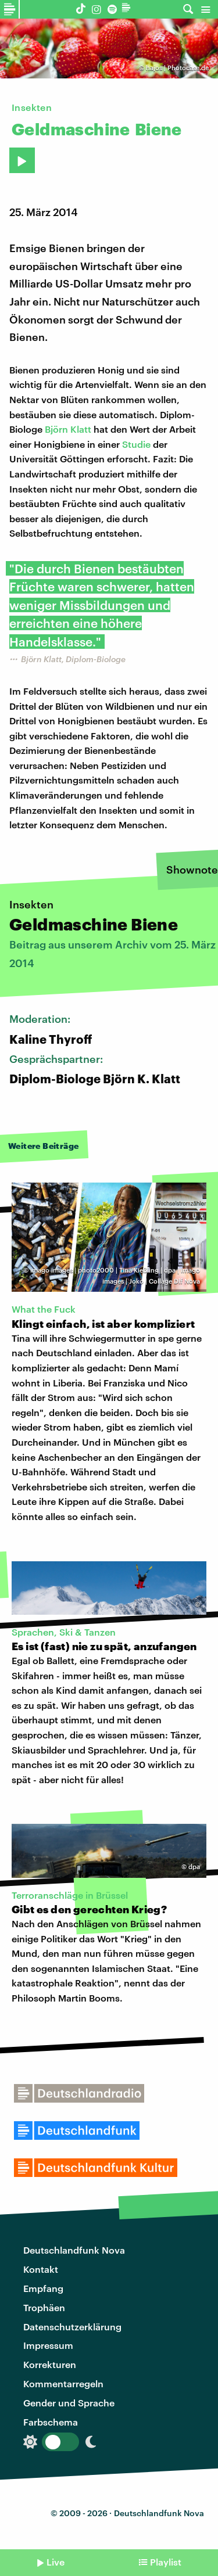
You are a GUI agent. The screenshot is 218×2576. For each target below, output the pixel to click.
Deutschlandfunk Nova (74, 2249)
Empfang (43, 2288)
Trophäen (44, 2307)
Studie (136, 444)
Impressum (48, 2345)
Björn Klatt (68, 428)
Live (56, 2561)
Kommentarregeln (63, 2383)
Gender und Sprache (69, 2402)
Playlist (165, 2561)
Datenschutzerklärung (72, 2326)
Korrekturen (49, 2364)
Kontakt (40, 2269)
